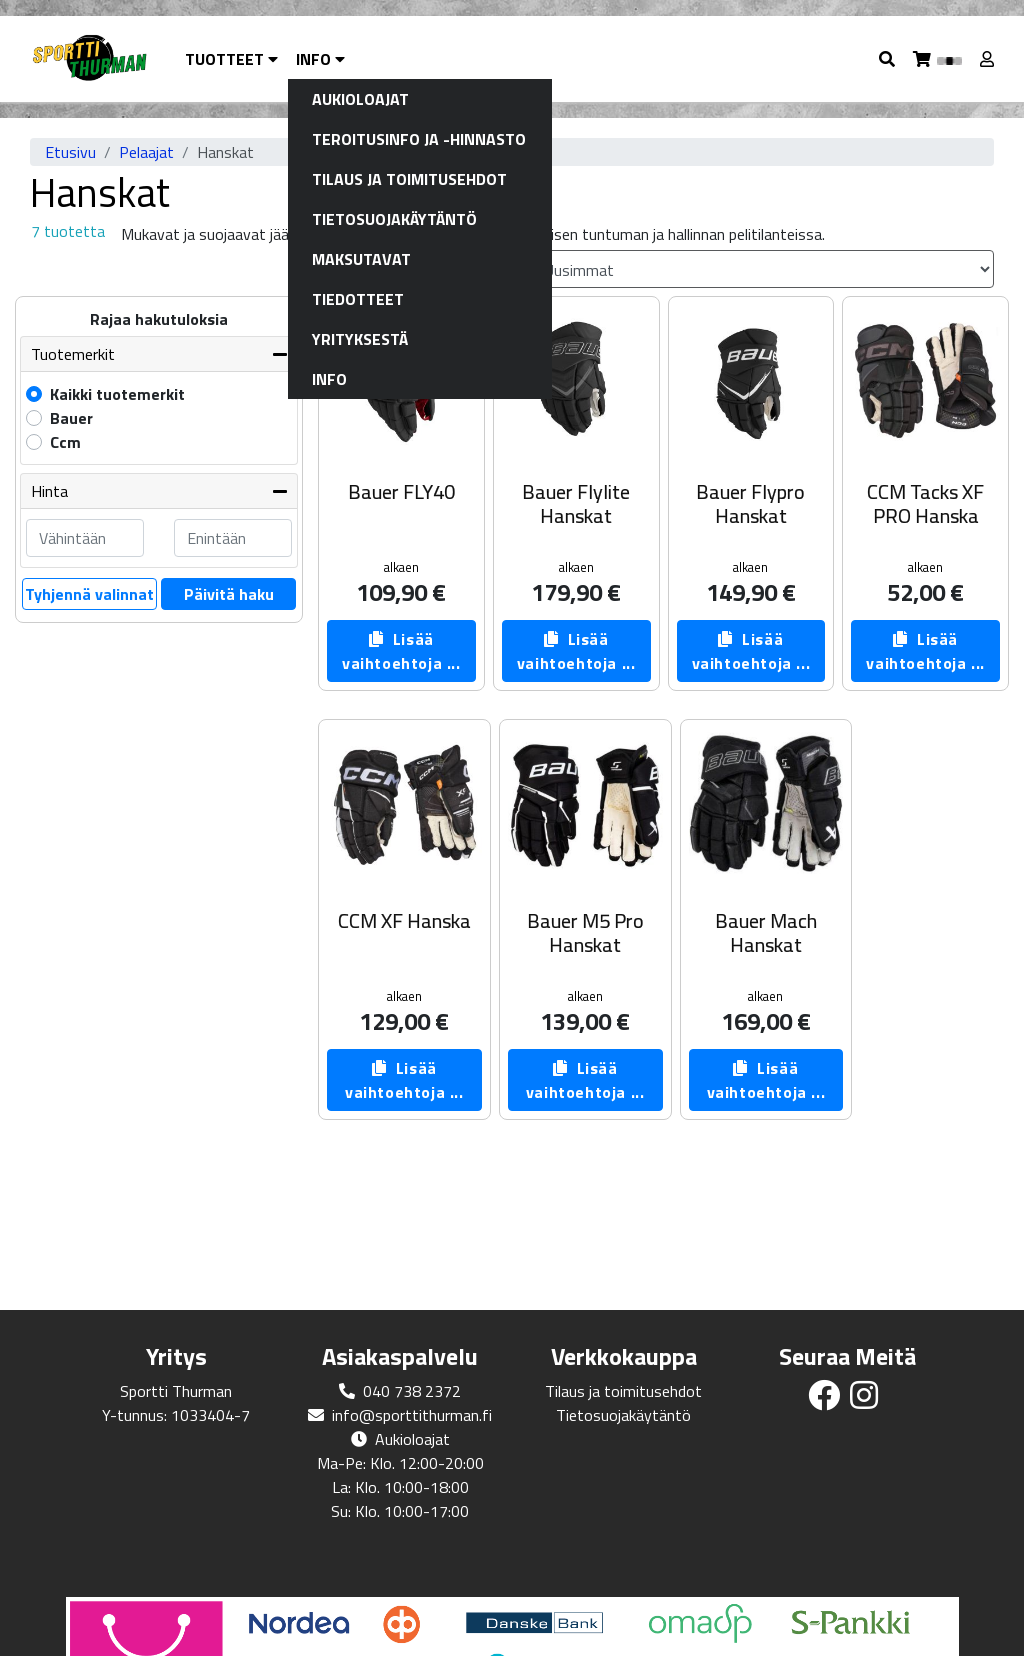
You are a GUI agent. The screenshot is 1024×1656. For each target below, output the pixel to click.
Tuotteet (231, 59)
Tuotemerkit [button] (73, 354)
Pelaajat (146, 152)
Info (320, 59)
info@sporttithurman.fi (412, 1415)
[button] (888, 59)
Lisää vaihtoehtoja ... (401, 651)
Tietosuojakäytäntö (623, 1415)
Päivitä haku (229, 594)
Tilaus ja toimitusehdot (623, 1391)
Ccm (65, 442)
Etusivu (70, 152)
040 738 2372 (412, 1391)
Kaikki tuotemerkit (117, 394)
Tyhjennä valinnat (89, 594)
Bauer (71, 418)
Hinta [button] (49, 491)
